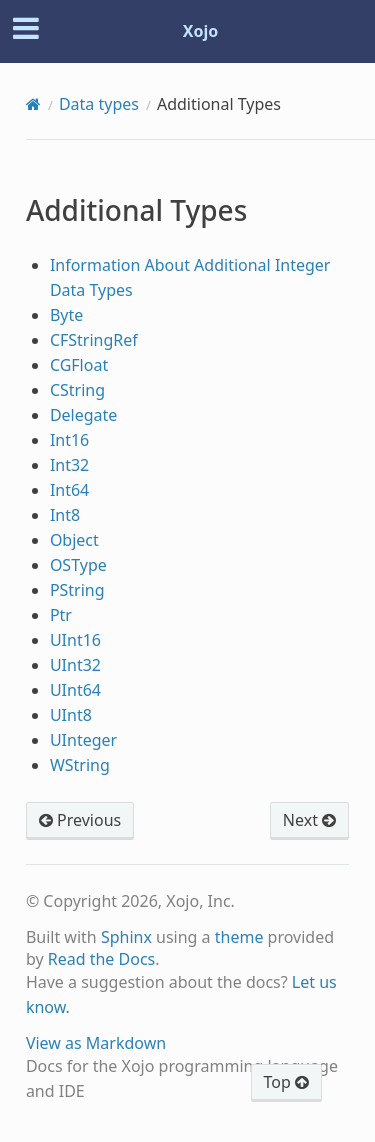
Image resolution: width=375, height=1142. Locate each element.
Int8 (65, 515)
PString (77, 590)
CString (77, 390)
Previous (80, 820)
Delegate (83, 415)
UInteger (83, 740)
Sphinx (126, 937)
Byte (66, 315)
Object (74, 540)
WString (80, 765)
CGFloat (79, 365)
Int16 (69, 440)
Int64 (69, 490)
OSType (78, 565)
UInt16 (75, 640)
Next (309, 820)
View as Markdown (96, 1043)
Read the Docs (102, 959)
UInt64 (75, 690)
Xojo (201, 31)
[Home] (33, 104)
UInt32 (75, 665)
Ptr (61, 615)
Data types (99, 104)
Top (286, 1082)
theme (239, 937)
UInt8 (71, 715)
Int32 (69, 465)
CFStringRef (94, 340)
